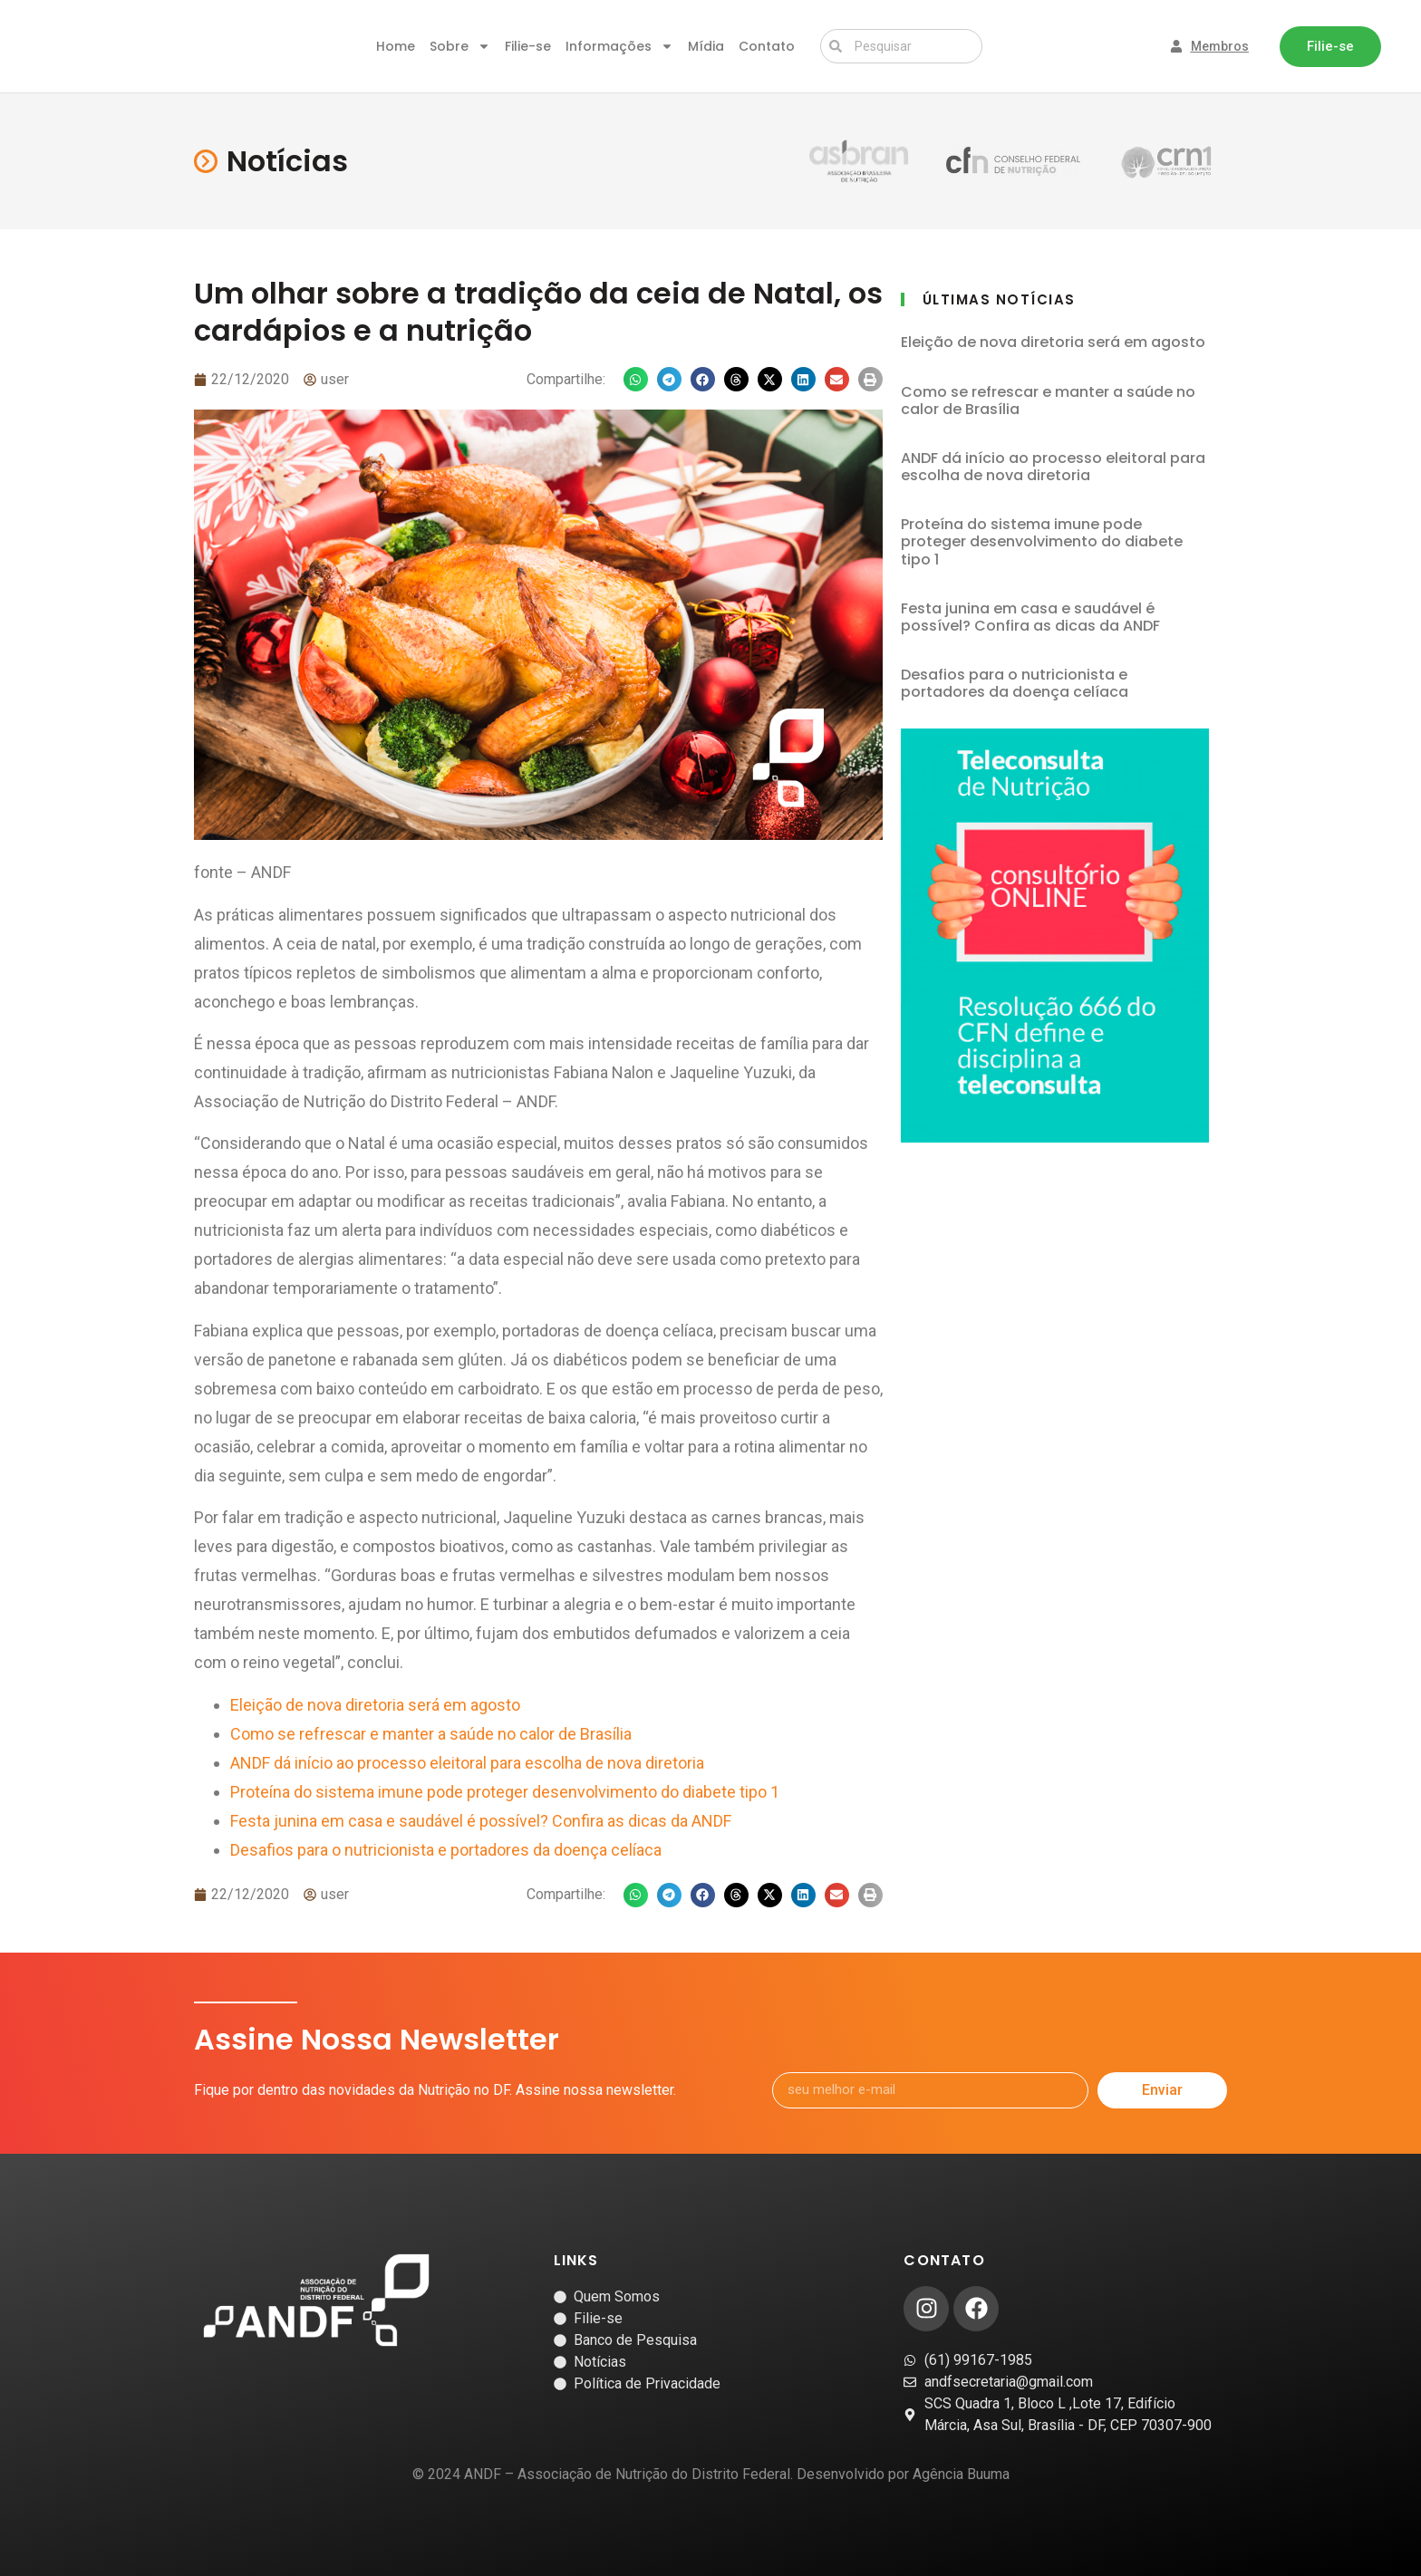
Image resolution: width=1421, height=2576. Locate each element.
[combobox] (901, 46)
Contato (767, 46)
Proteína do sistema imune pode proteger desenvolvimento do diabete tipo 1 (504, 1791)
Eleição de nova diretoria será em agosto (375, 1704)
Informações (619, 46)
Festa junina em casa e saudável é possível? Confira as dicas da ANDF (480, 1820)
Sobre (460, 46)
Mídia (706, 46)
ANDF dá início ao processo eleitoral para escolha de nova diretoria (467, 1762)
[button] (636, 379)
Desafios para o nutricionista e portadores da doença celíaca (446, 1849)
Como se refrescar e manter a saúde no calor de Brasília (431, 1733)
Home (395, 46)
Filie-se (528, 46)
